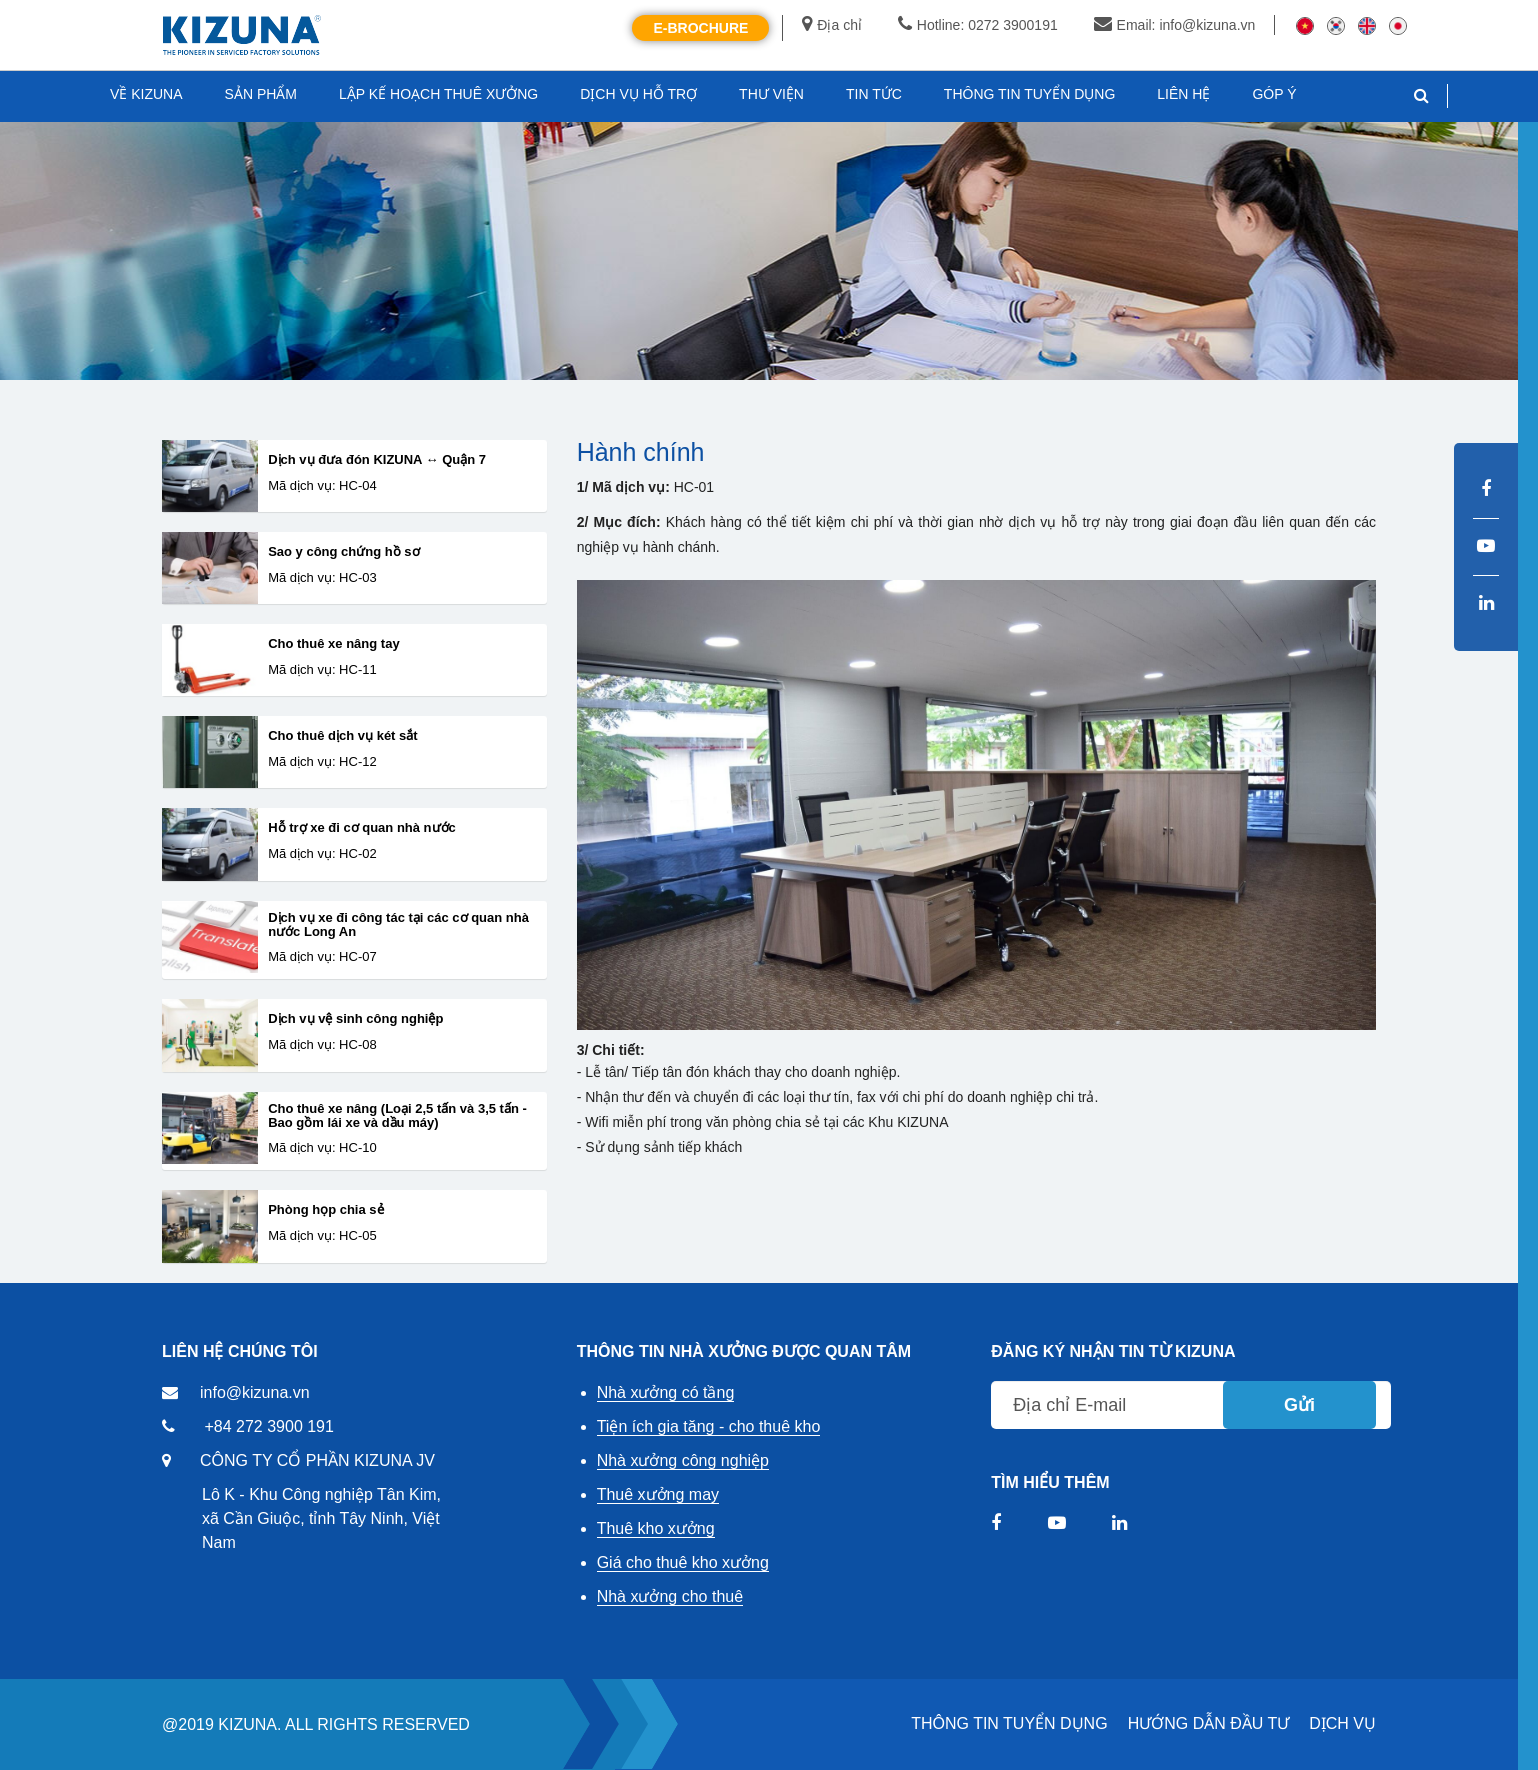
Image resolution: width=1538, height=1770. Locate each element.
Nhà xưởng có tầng (666, 1392)
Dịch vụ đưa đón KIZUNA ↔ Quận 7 (377, 460)
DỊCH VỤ (1342, 1723)
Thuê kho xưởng (656, 1528)
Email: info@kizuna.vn (1175, 25)
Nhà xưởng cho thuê (670, 1596)
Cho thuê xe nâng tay (333, 644)
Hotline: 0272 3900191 (978, 25)
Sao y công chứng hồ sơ (343, 552)
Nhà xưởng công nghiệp (683, 1460)
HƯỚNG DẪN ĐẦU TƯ (1209, 1723)
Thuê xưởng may (658, 1494)
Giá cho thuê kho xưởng (683, 1562)
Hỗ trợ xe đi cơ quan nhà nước (362, 828)
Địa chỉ (832, 25)
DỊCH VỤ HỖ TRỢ (638, 94)
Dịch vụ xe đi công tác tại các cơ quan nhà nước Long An (398, 925)
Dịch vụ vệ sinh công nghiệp (355, 1019)
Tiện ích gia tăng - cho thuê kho (709, 1426)
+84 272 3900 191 (268, 1426)
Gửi (1299, 1405)
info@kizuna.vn (255, 1392)
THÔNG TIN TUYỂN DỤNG (1009, 1723)
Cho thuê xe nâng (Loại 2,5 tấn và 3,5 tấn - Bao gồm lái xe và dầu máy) (397, 1116)
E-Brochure (700, 28)
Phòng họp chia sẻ (325, 1210)
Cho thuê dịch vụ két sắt (342, 736)
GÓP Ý (1274, 94)
